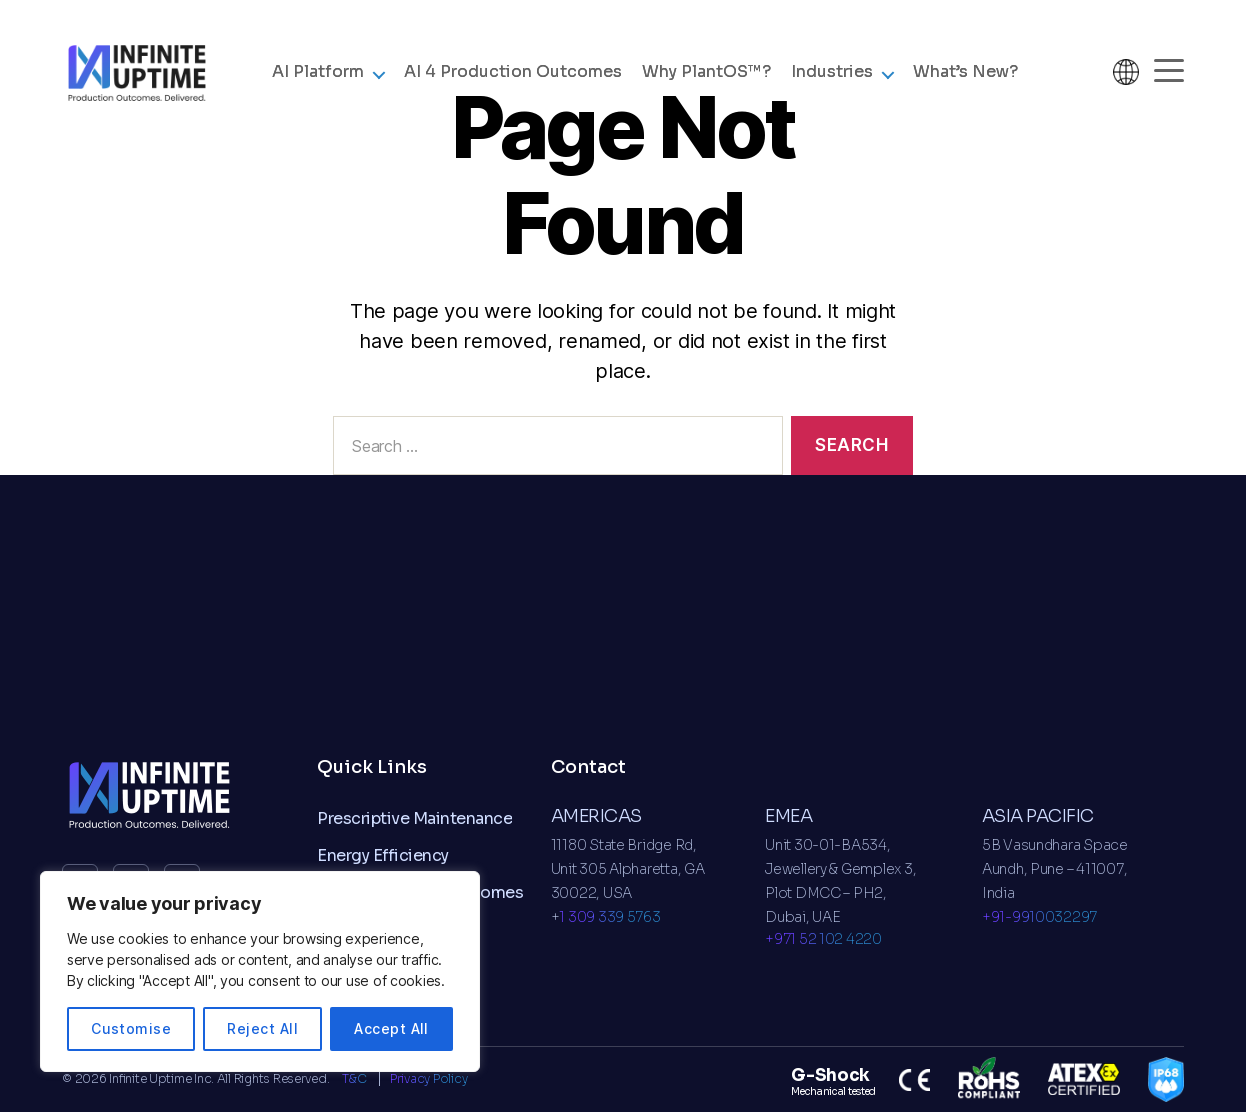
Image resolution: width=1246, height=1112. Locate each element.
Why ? (706, 73)
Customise (131, 1028)
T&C (355, 1078)
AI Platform (318, 73)
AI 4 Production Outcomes (513, 73)
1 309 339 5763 (609, 917)
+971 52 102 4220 (823, 939)
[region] (260, 971)
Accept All (391, 1028)
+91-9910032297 (1039, 917)
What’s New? (965, 73)
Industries (832, 73)
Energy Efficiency (383, 855)
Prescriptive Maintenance (414, 818)
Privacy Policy (428, 1078)
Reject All (262, 1028)
